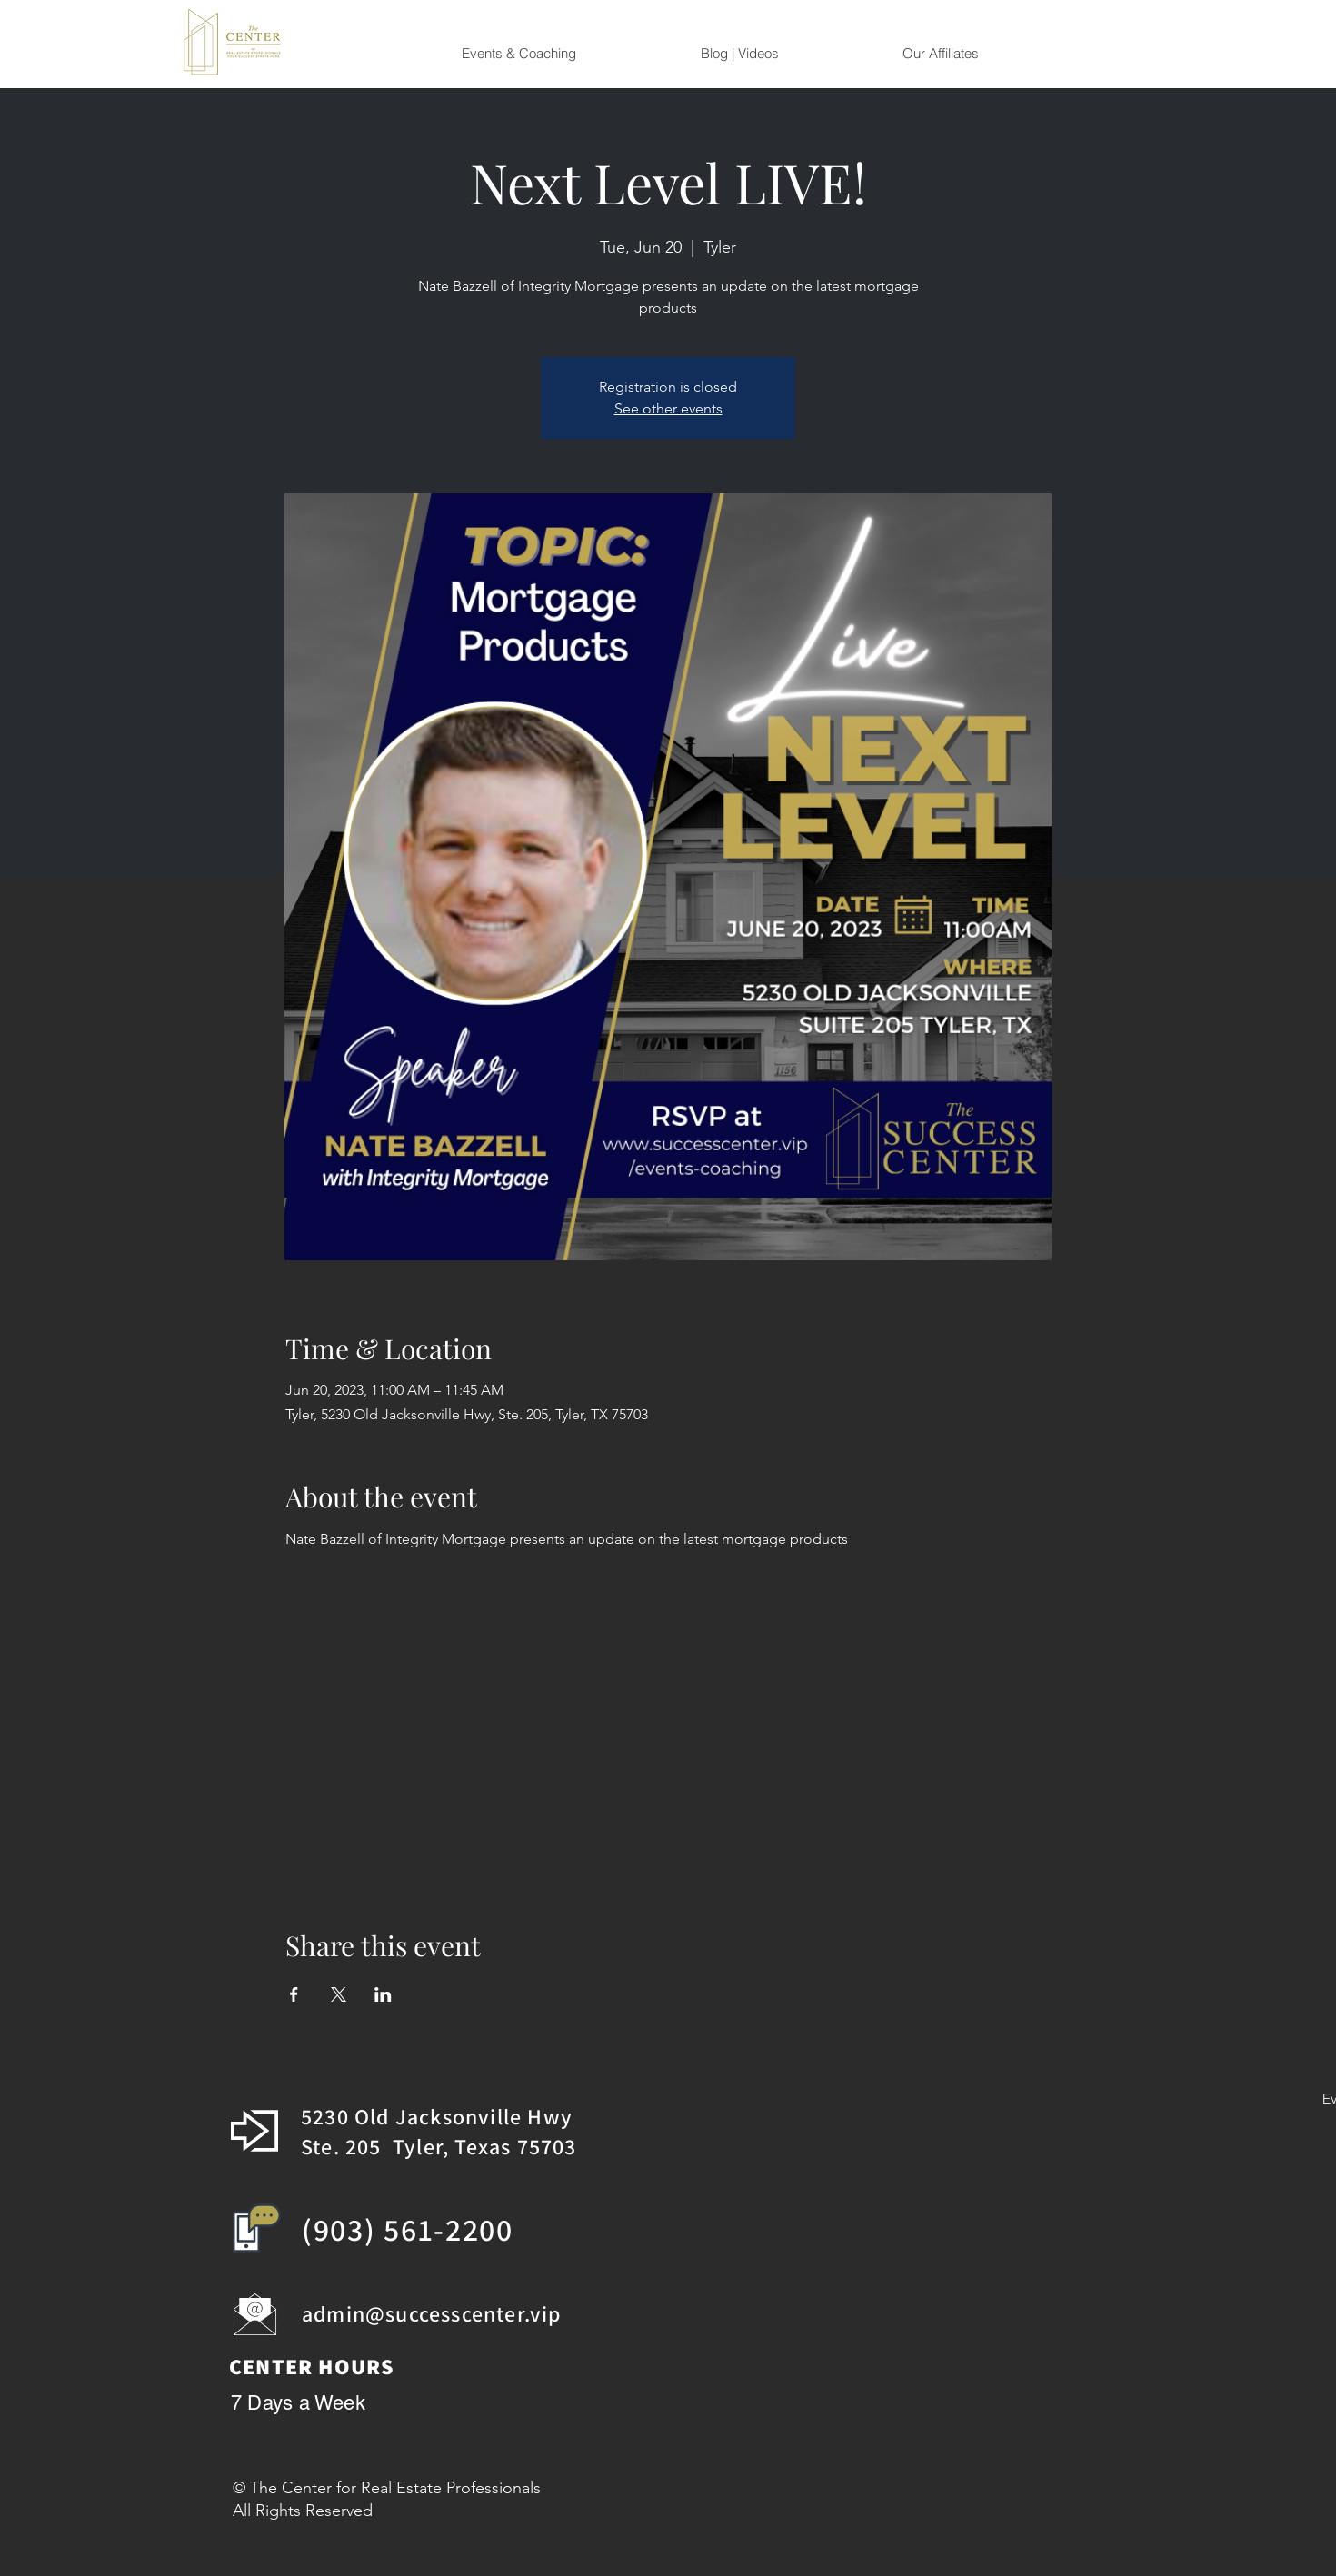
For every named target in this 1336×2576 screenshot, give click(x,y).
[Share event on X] (338, 1994)
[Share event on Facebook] (294, 1994)
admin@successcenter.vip (432, 2313)
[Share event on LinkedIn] (383, 1994)
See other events (668, 408)
